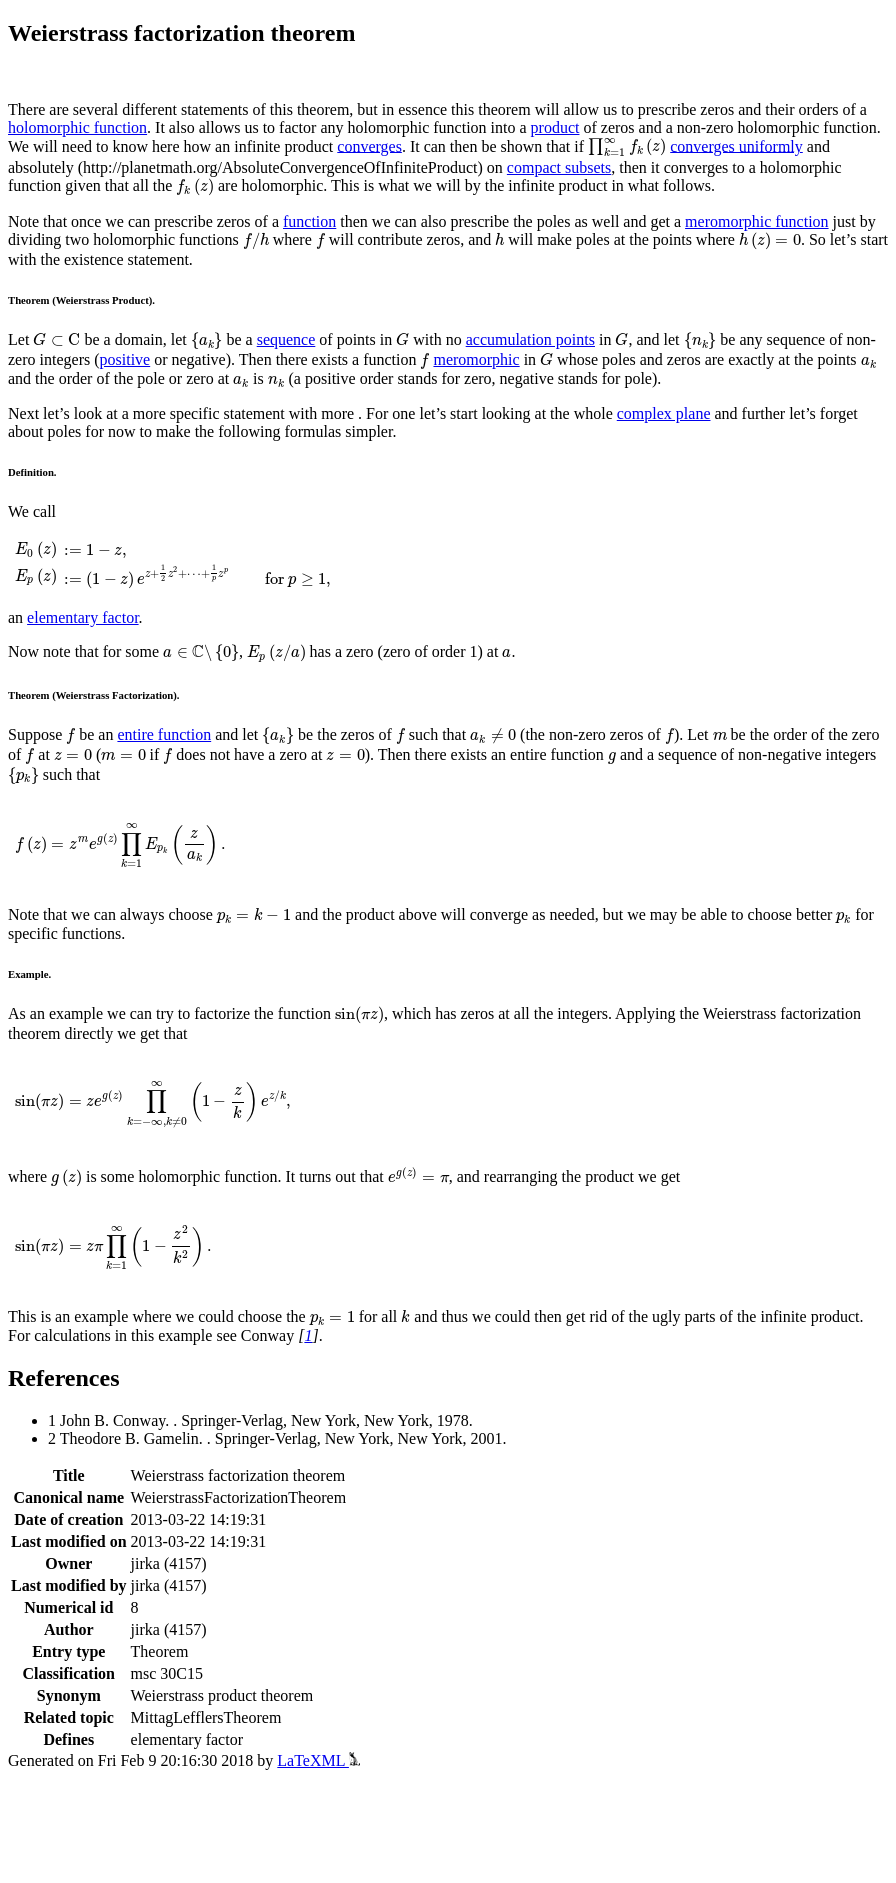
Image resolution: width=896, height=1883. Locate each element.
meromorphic (476, 359)
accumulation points (530, 339)
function (309, 221)
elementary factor (83, 617)
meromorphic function (757, 221)
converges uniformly (736, 145)
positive (125, 359)
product (555, 127)
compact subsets (559, 167)
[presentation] (627, 148)
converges (369, 145)
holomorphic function (77, 127)
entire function (164, 734)
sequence (286, 339)
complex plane (664, 413)
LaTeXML (318, 1760)
